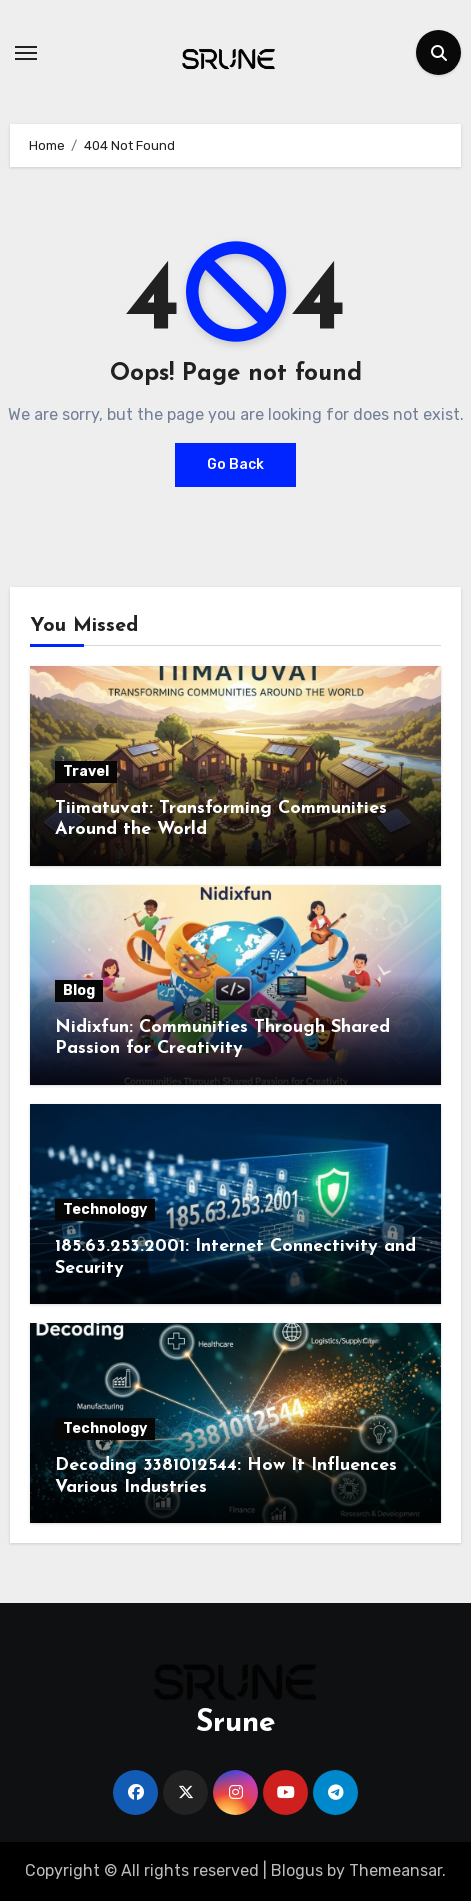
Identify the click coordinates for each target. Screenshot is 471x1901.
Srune (236, 1723)
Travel (86, 771)
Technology (105, 1209)
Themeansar (395, 1870)
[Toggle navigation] (26, 53)
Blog (79, 990)
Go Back (235, 464)
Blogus (297, 1870)
